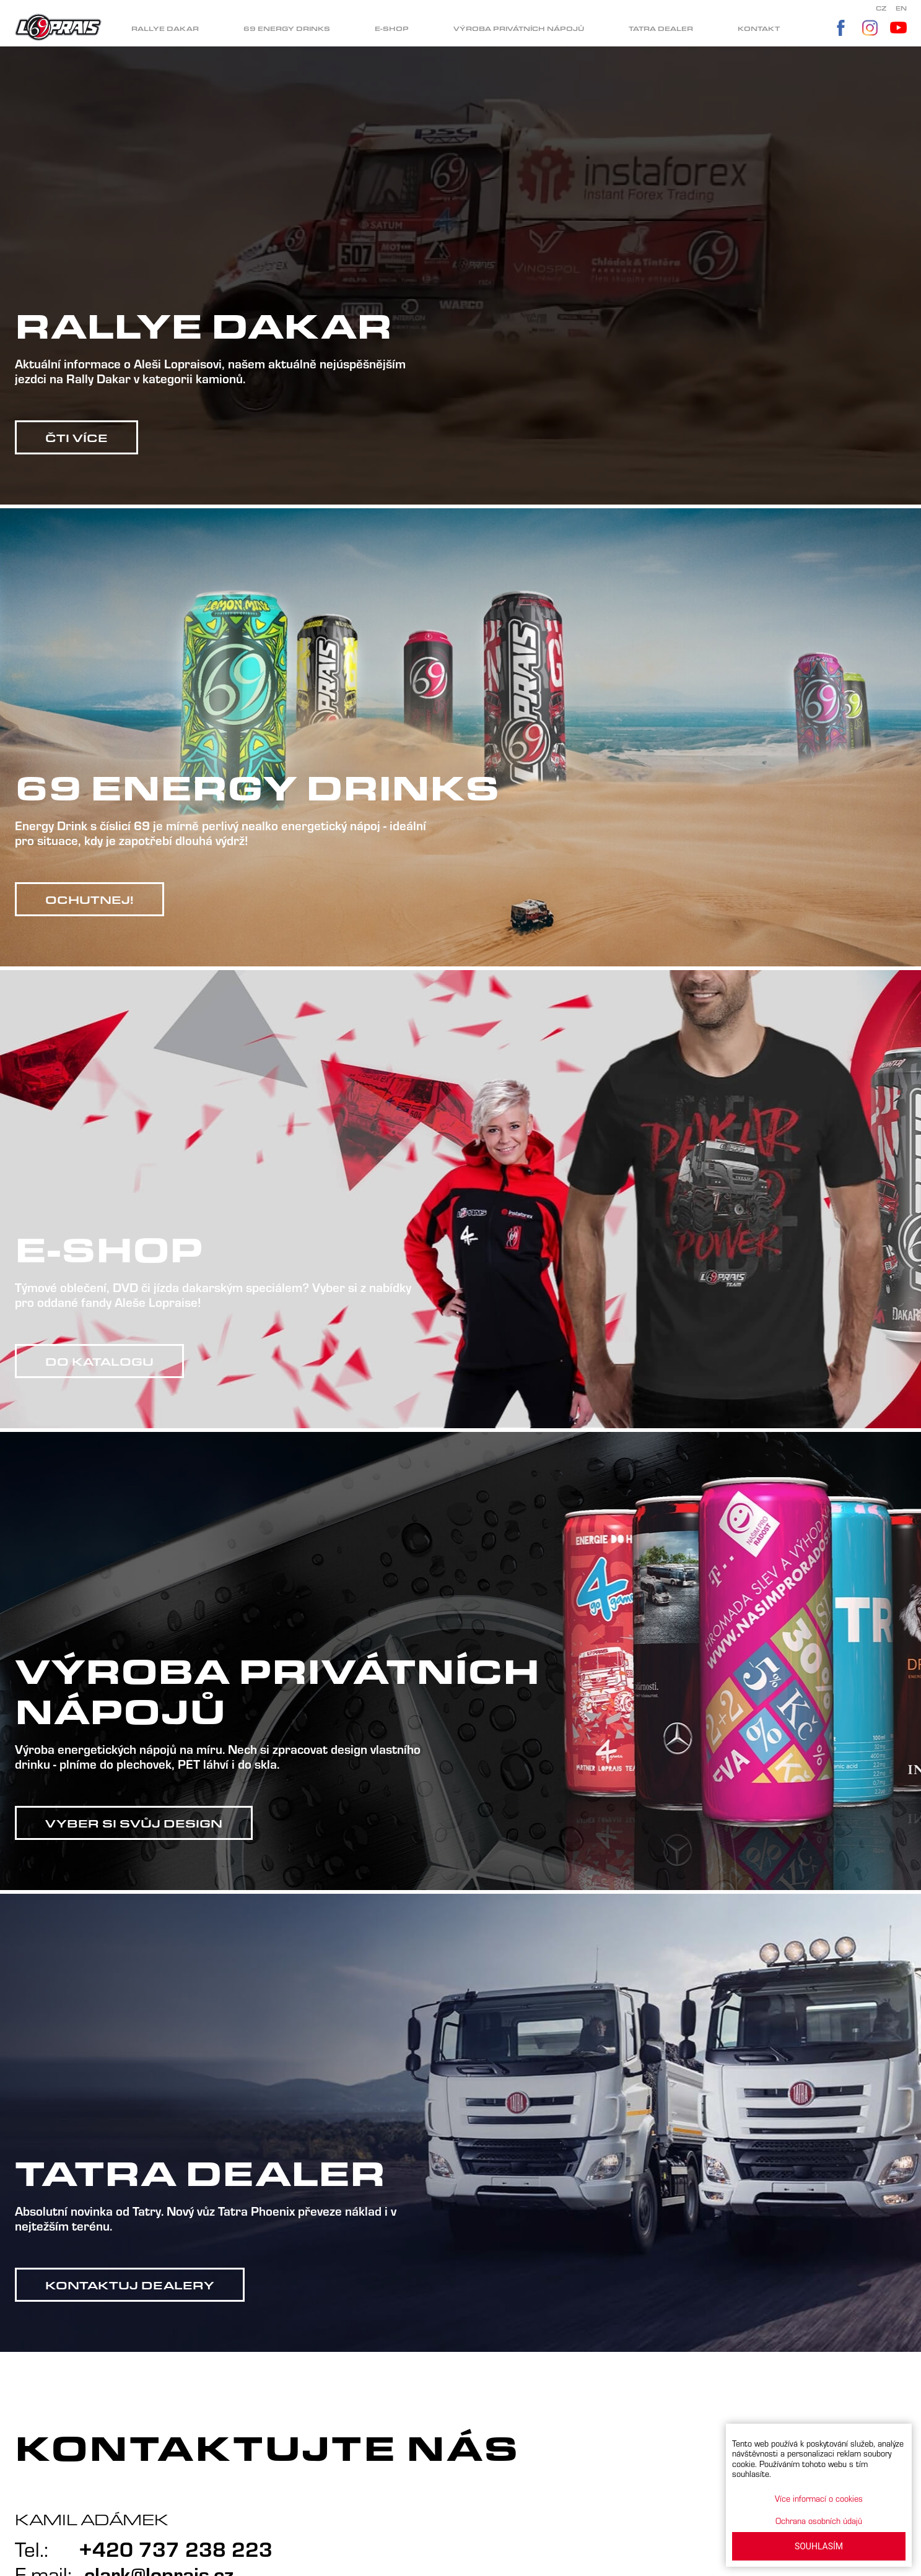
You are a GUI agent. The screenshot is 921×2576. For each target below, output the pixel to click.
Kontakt (759, 28)
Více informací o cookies (819, 2498)
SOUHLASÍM (819, 2546)
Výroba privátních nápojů (518, 28)
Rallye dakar (165, 28)
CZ (881, 8)
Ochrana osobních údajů (818, 2520)
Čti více (76, 438)
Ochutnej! (89, 899)
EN (901, 8)
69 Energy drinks (286, 28)
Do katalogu (99, 1361)
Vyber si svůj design (133, 1823)
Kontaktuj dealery (129, 2285)
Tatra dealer (661, 28)
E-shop (392, 28)
